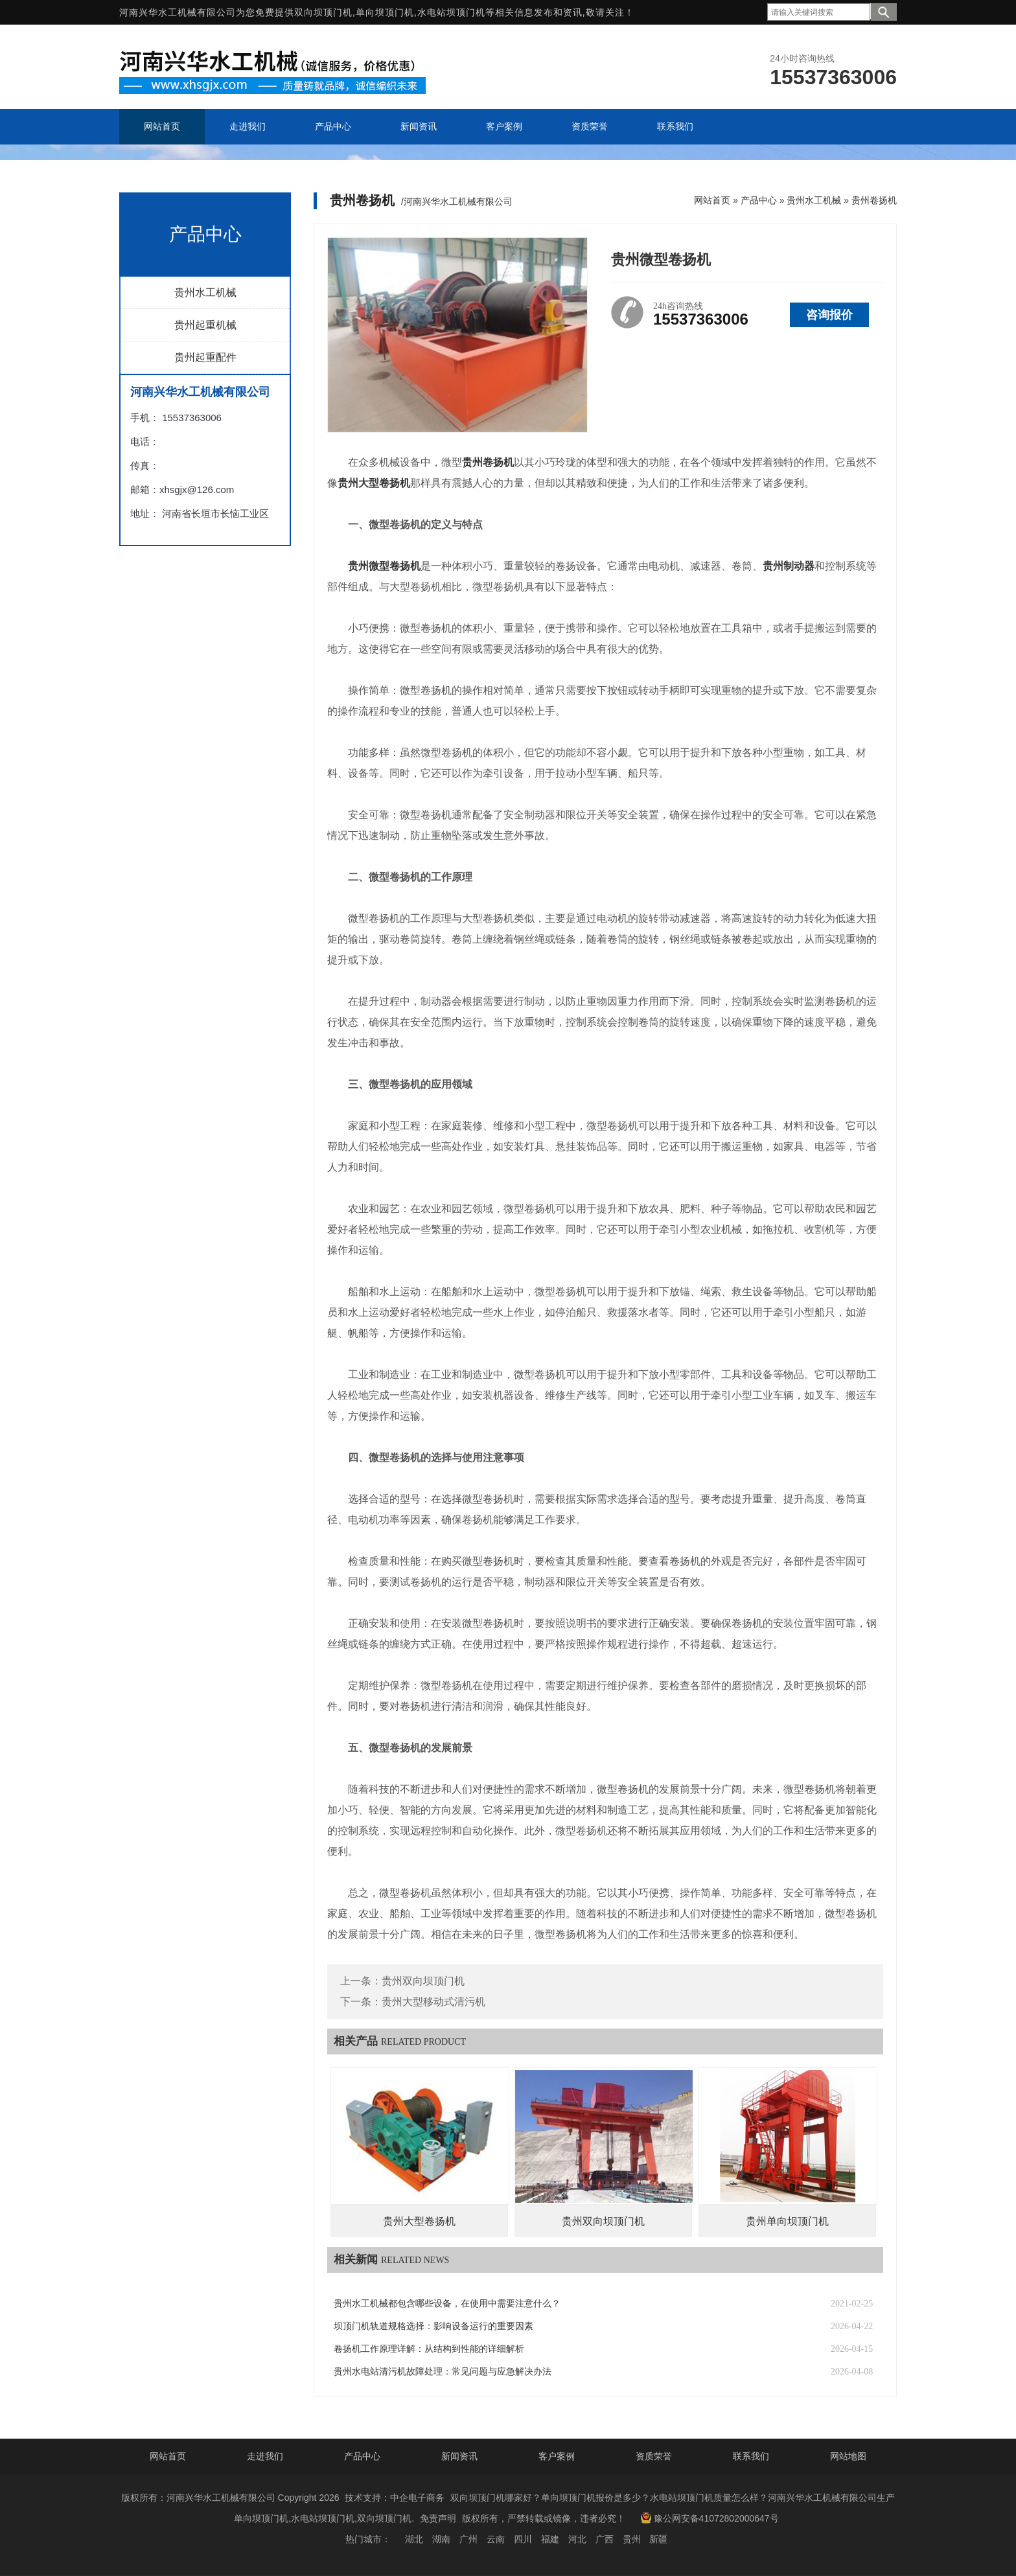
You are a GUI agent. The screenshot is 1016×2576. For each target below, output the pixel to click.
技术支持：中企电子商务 (394, 2497)
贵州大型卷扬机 (419, 2221)
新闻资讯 (459, 2456)
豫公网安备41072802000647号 (709, 2518)
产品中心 (759, 200)
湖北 (414, 2539)
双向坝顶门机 (323, 12)
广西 (604, 2539)
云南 (496, 2539)
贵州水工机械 (205, 292)
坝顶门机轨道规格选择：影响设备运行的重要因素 (433, 2326)
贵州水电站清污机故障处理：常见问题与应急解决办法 (442, 2371)
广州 (468, 2539)
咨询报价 (829, 314)
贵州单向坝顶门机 (787, 2221)
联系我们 (751, 2456)
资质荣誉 (654, 2456)
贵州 (632, 2539)
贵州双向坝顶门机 (423, 1980)
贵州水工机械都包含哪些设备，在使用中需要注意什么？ (447, 2303)
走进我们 (265, 2456)
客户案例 (556, 2456)
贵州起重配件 (205, 357)
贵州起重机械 (205, 324)
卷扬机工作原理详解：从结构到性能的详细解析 (429, 2349)
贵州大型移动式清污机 (433, 2001)
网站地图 (848, 2456)
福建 (550, 2539)
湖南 (441, 2539)
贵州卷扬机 (874, 200)
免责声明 (438, 2518)
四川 (523, 2539)
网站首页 (712, 200)
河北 (577, 2539)
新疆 (658, 2539)
